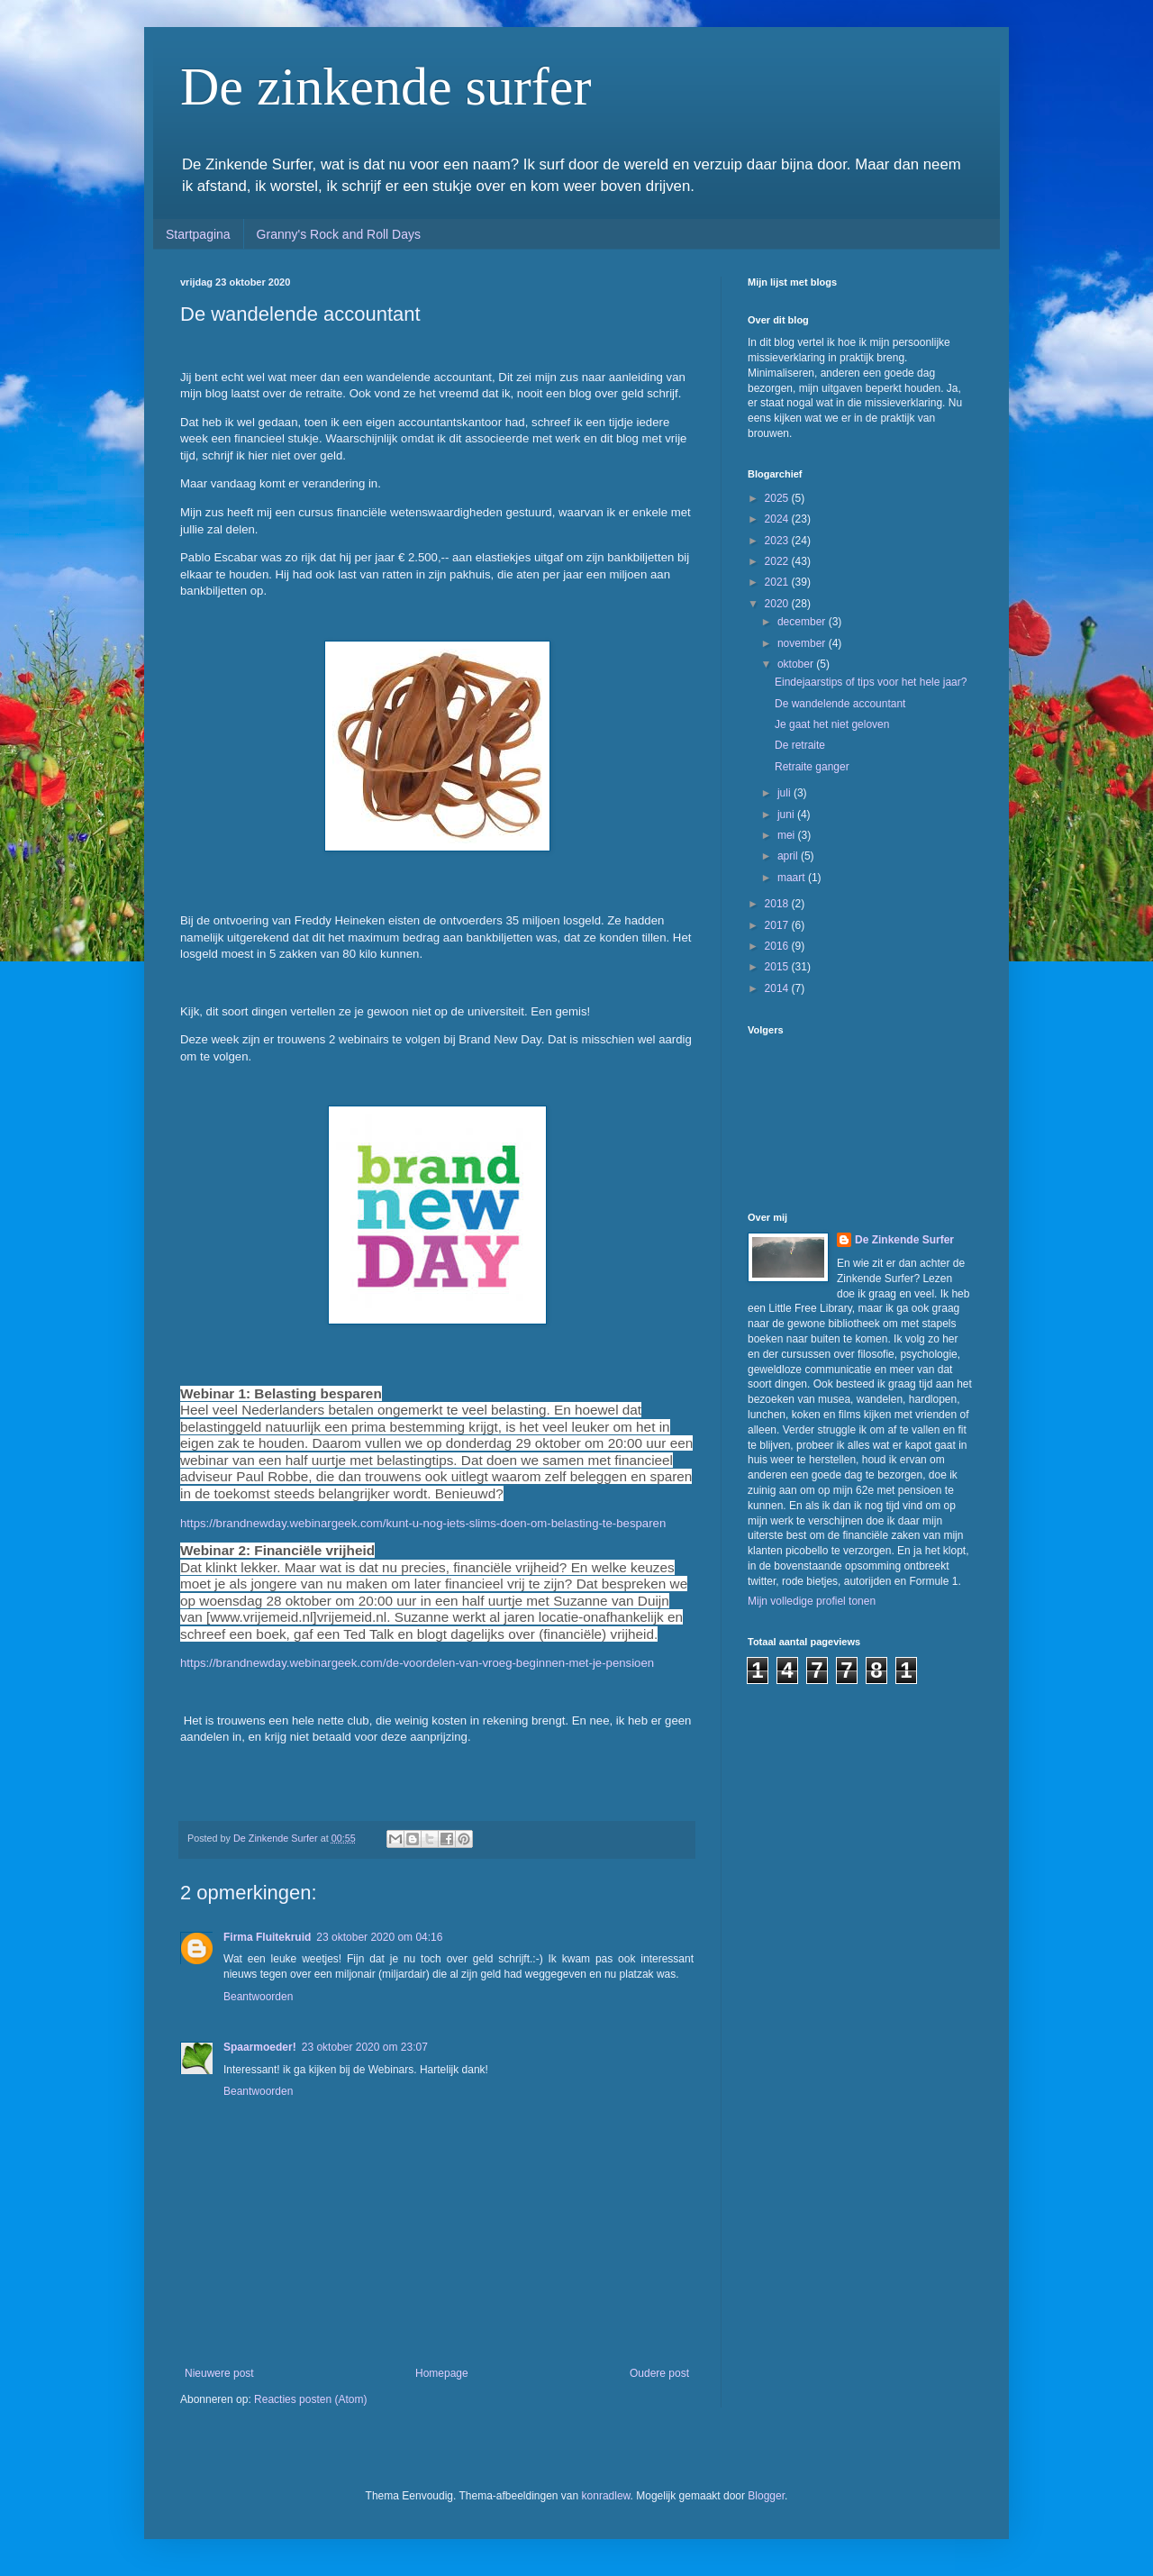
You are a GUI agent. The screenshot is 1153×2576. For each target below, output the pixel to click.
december (803, 621)
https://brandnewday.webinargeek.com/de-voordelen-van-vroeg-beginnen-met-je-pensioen (417, 1663)
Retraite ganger (812, 766)
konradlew (606, 2496)
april (789, 856)
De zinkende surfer (385, 86)
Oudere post (659, 2373)
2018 (778, 903)
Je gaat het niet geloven (832, 724)
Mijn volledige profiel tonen (812, 1601)
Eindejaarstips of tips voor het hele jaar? (871, 682)
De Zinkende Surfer (904, 1239)
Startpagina (198, 234)
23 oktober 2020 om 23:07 (365, 2047)
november (803, 643)
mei (787, 835)
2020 (778, 603)
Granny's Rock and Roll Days (339, 234)
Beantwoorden (258, 1996)
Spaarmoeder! (259, 2047)
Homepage (441, 2373)
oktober (796, 664)
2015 (778, 966)
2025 (778, 498)
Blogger (766, 2496)
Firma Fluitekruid (267, 1937)
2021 (778, 582)
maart (792, 877)
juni (787, 814)
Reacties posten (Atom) (310, 2399)
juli (785, 793)
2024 (778, 519)
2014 (778, 988)
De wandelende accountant (840, 703)
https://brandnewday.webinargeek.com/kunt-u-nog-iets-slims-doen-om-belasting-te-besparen (423, 1523)
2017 (778, 925)
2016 (778, 946)
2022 (778, 561)
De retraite (800, 745)
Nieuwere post (219, 2373)
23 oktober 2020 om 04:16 (379, 1937)
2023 (778, 540)
